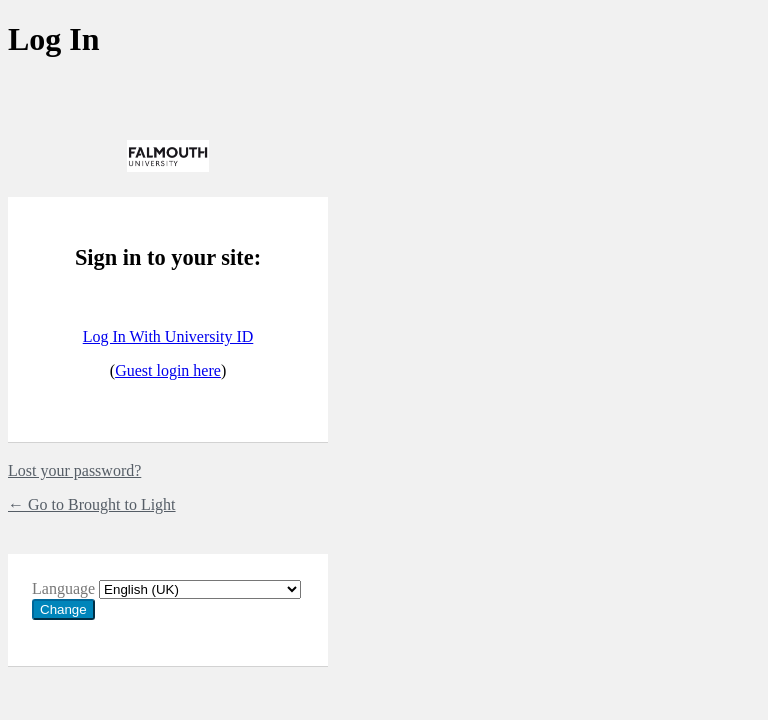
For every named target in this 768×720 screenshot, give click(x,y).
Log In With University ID (168, 336)
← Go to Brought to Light (92, 504)
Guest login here (168, 370)
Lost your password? (74, 470)
